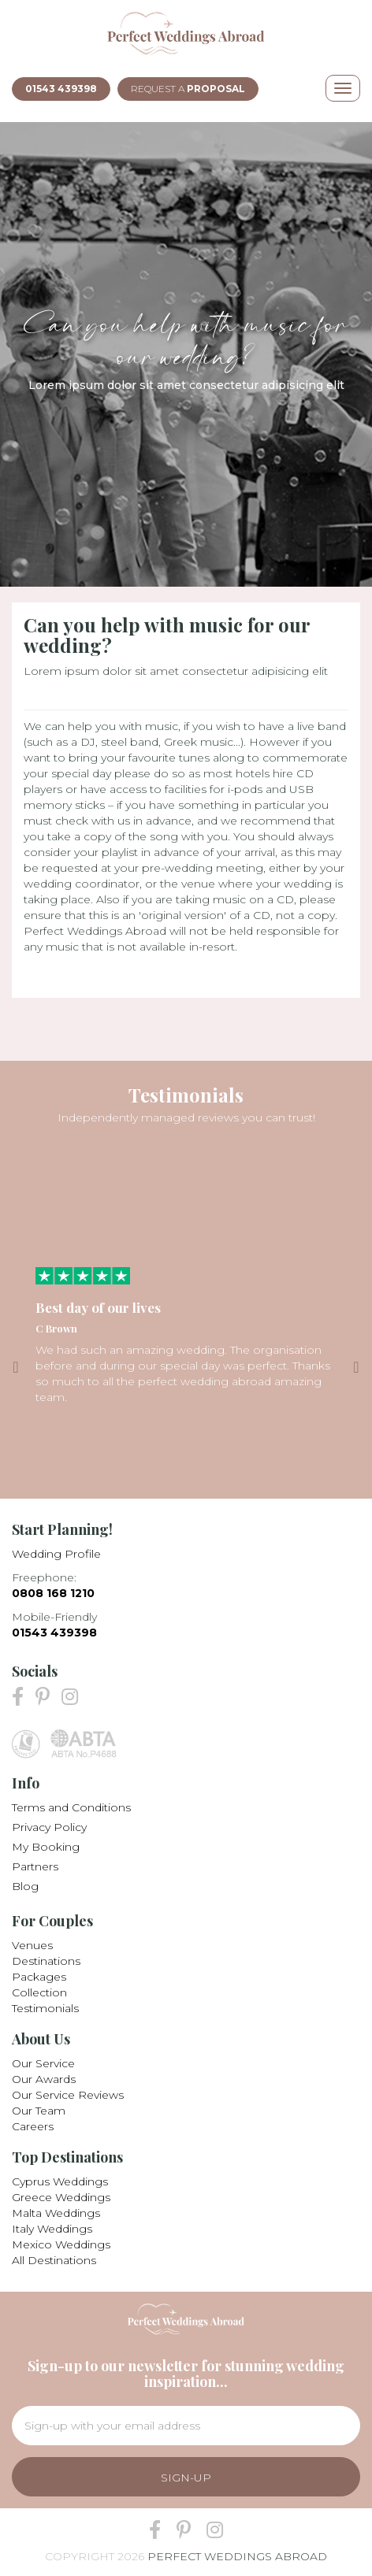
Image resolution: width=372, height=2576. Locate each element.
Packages (39, 1977)
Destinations (46, 1961)
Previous (16, 1367)
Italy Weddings (52, 2229)
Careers (33, 2126)
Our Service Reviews (68, 2095)
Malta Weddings (56, 2213)
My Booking (46, 1847)
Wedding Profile (56, 1554)
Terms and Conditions (71, 1807)
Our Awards (44, 2079)
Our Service (43, 2063)
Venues (32, 1945)
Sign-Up (186, 2477)
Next (356, 1367)
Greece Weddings (61, 2197)
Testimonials (45, 2008)
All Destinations (54, 2260)
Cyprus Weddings (60, 2181)
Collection (39, 1992)
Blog (25, 1886)
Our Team (38, 2110)
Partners (35, 1866)
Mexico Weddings (61, 2244)
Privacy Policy (49, 1827)
